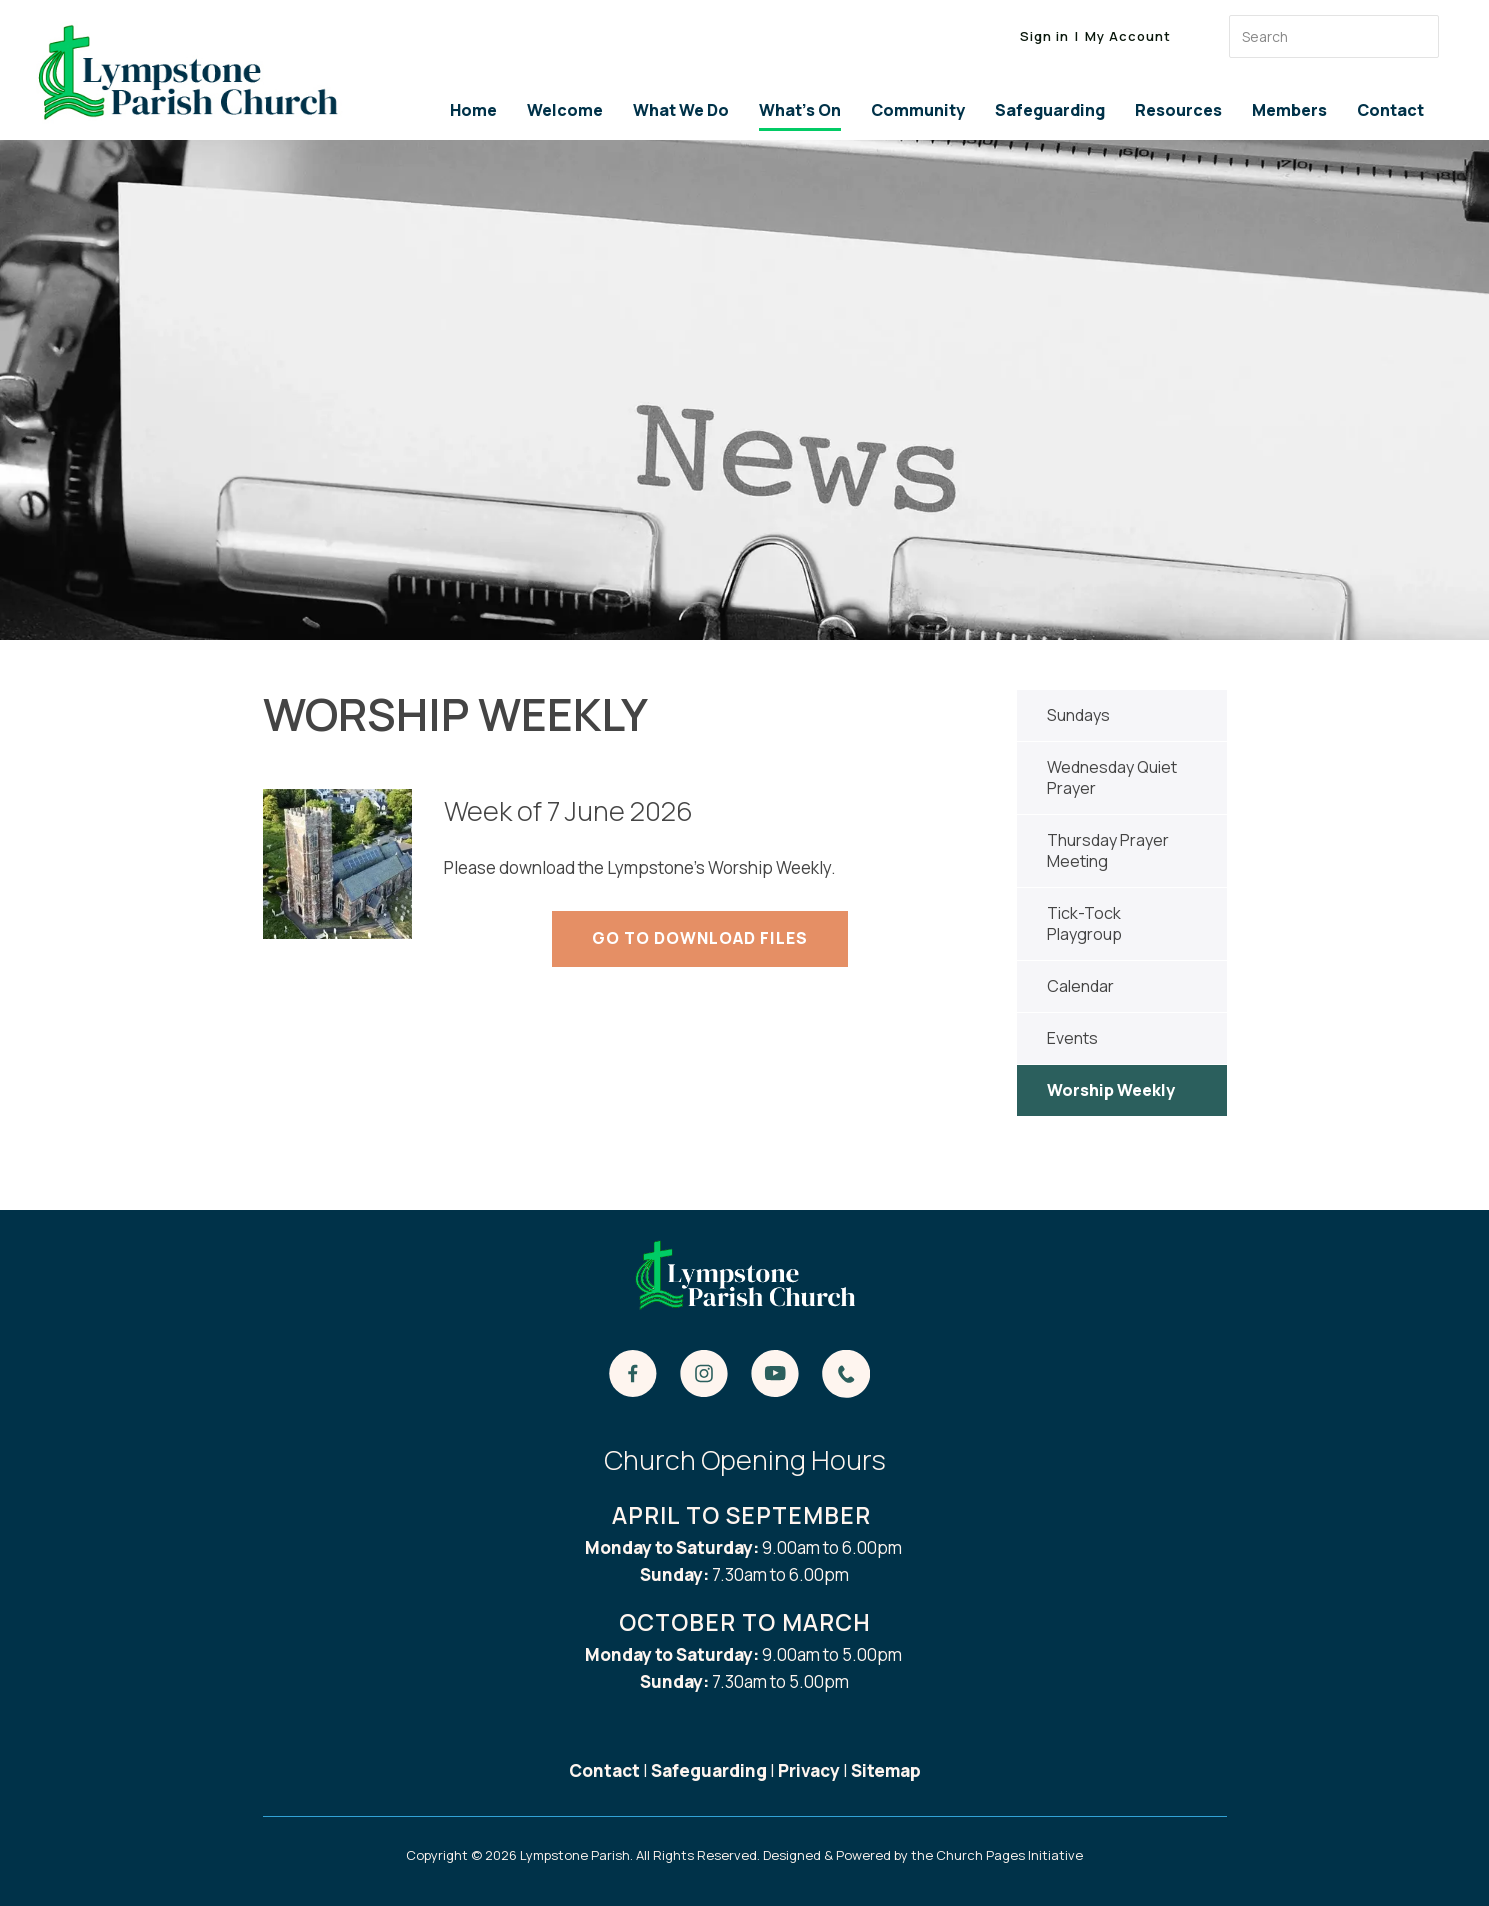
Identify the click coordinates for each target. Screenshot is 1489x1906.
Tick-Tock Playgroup (1084, 923)
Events (1072, 1038)
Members (1289, 110)
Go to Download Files (700, 938)
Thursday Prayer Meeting (1108, 850)
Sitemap (886, 1770)
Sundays (1078, 715)
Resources (1178, 110)
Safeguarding (1050, 110)
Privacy (809, 1770)
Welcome (565, 110)
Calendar (1080, 986)
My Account (1128, 36)
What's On (800, 110)
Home (473, 110)
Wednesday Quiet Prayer (1112, 777)
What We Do (681, 110)
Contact (1390, 110)
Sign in (1044, 36)
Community (918, 110)
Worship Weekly (1111, 1090)
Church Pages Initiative (1009, 1855)
